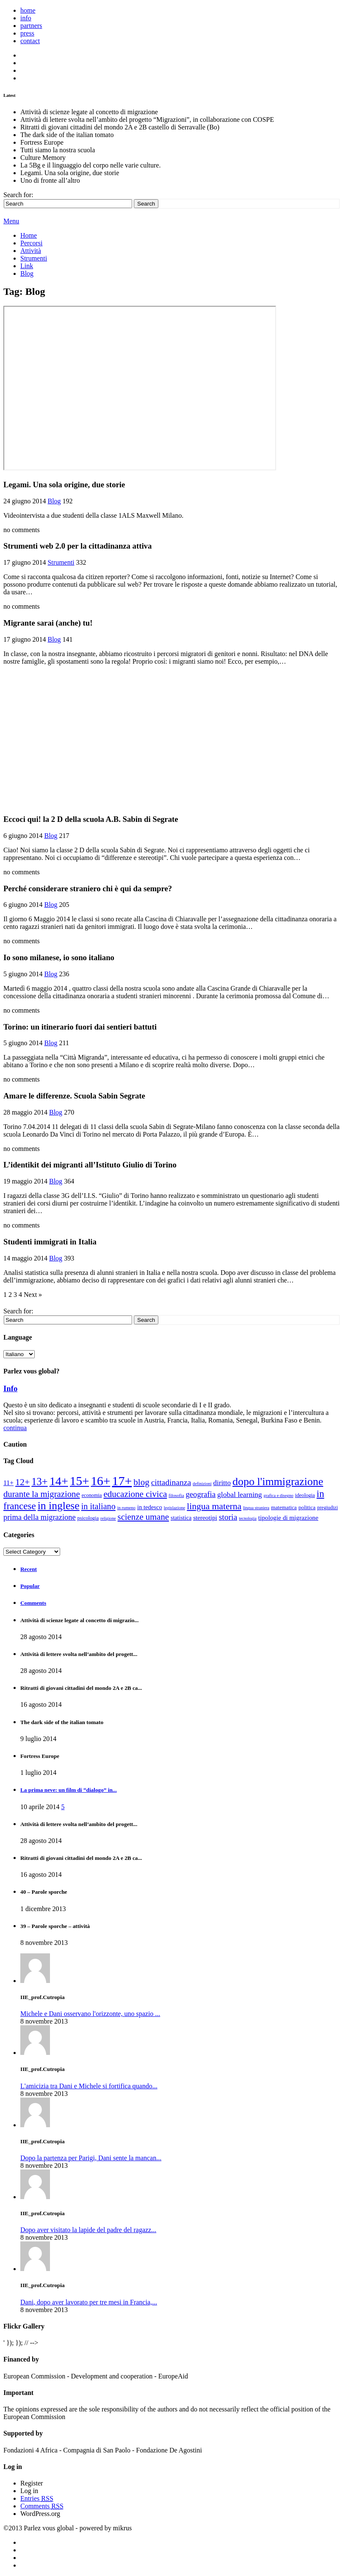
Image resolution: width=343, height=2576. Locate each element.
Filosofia (176, 1495)
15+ (79, 1481)
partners (31, 25)
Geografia (200, 1494)
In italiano (98, 1506)
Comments (33, 1603)
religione (108, 1518)
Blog (26, 273)
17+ (122, 1481)
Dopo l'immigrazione (277, 1481)
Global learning (239, 1494)
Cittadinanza (171, 1482)
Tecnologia (248, 1518)
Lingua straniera (256, 1507)
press (27, 33)
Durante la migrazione (41, 1494)
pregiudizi (327, 1507)
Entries (36, 2498)
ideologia (305, 1495)
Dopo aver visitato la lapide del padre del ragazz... (88, 2229)
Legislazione (174, 1507)
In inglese (59, 1505)
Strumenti (33, 258)
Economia (92, 1495)
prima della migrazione (39, 1517)
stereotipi (205, 1517)
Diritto (222, 1483)
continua (15, 1427)
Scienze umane (143, 1516)
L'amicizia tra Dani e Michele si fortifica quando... (89, 2086)
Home (28, 235)
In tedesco (149, 1507)
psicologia (88, 1518)
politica (307, 1507)
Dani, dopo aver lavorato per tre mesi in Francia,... (88, 2302)
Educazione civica (135, 1494)
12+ (22, 1482)
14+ (59, 1481)
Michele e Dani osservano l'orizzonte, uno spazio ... (90, 2013)
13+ (39, 1481)
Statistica (181, 1517)
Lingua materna (214, 1506)
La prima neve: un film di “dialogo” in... (68, 1790)
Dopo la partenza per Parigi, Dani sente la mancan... (90, 2157)
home (28, 10)
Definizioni (202, 1483)
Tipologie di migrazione (288, 1517)
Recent (28, 1569)
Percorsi (31, 243)
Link (26, 265)
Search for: (18, 194)
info (25, 18)
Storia (228, 1517)
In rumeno (126, 1507)
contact (30, 40)
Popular (30, 1586)
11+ (8, 1482)
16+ (100, 1481)
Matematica (284, 1507)
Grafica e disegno (278, 1495)
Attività (30, 250)
